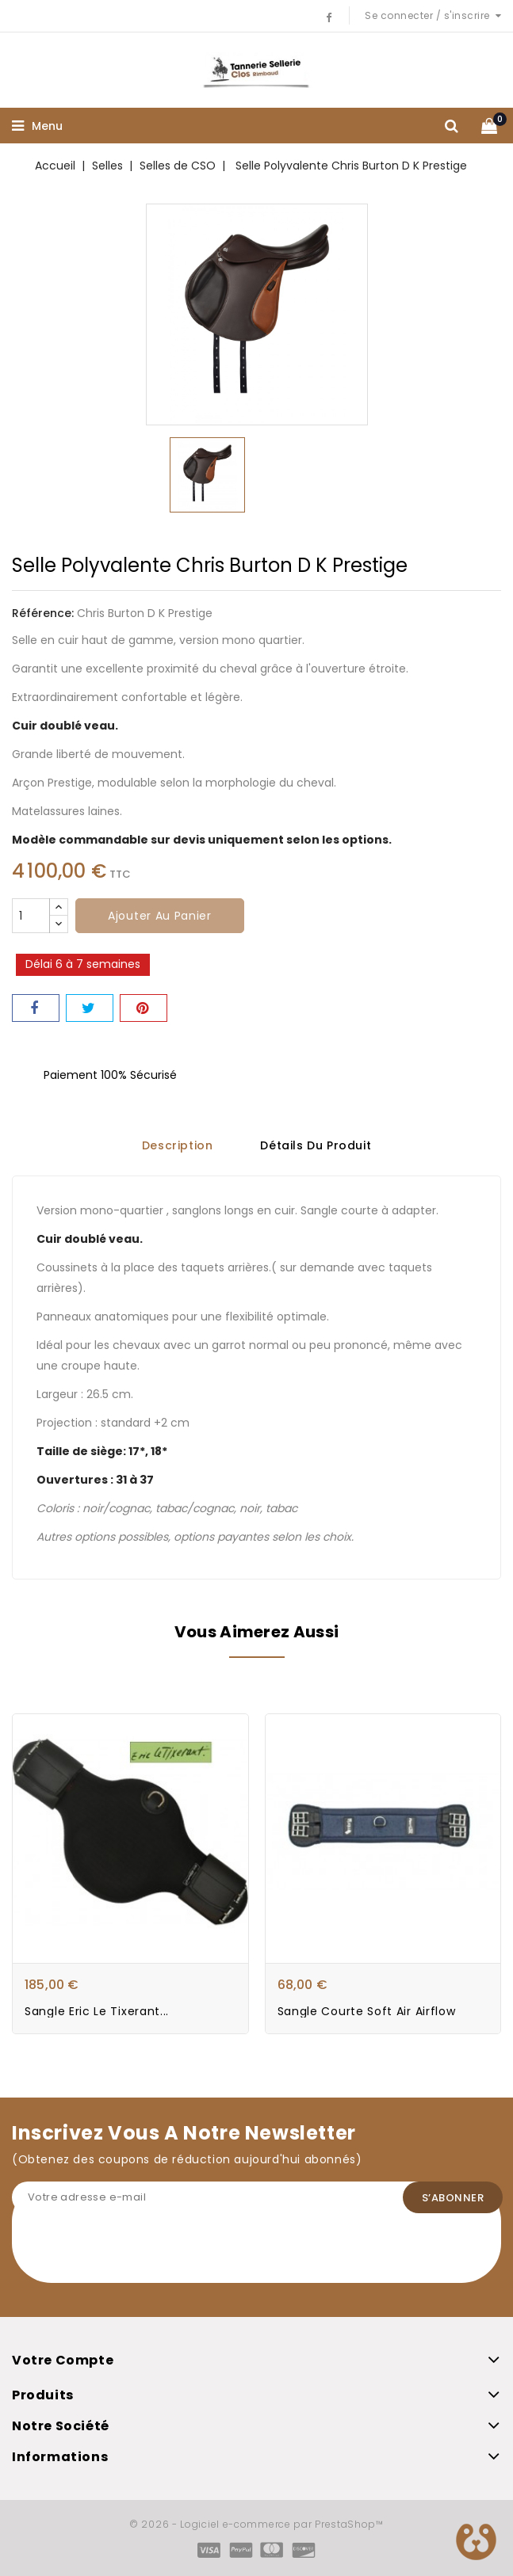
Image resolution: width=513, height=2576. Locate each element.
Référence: (43, 613)
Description (177, 1145)
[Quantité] (31, 915)
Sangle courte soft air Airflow (367, 2011)
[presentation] (132, 2252)
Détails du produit (315, 1145)
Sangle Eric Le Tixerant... (97, 2011)
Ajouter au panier (160, 916)
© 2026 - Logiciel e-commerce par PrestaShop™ (256, 2524)
